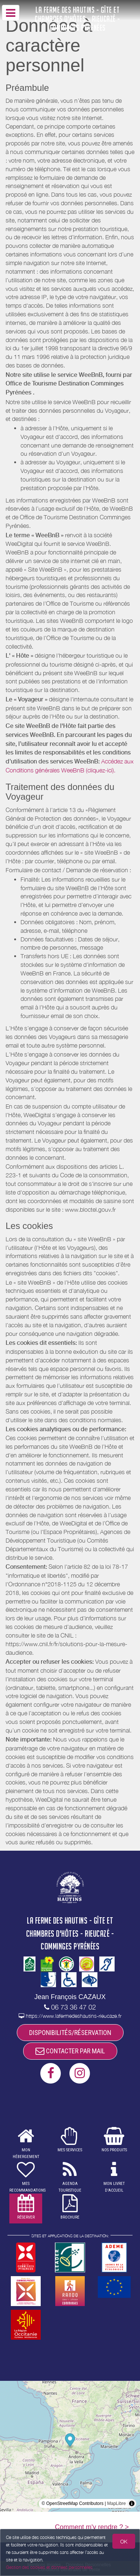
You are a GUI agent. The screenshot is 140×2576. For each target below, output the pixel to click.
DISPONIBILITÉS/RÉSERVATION (70, 2032)
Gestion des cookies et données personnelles (49, 2567)
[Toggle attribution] (131, 2503)
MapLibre (116, 2503)
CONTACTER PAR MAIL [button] (70, 2051)
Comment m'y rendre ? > (92, 2527)
